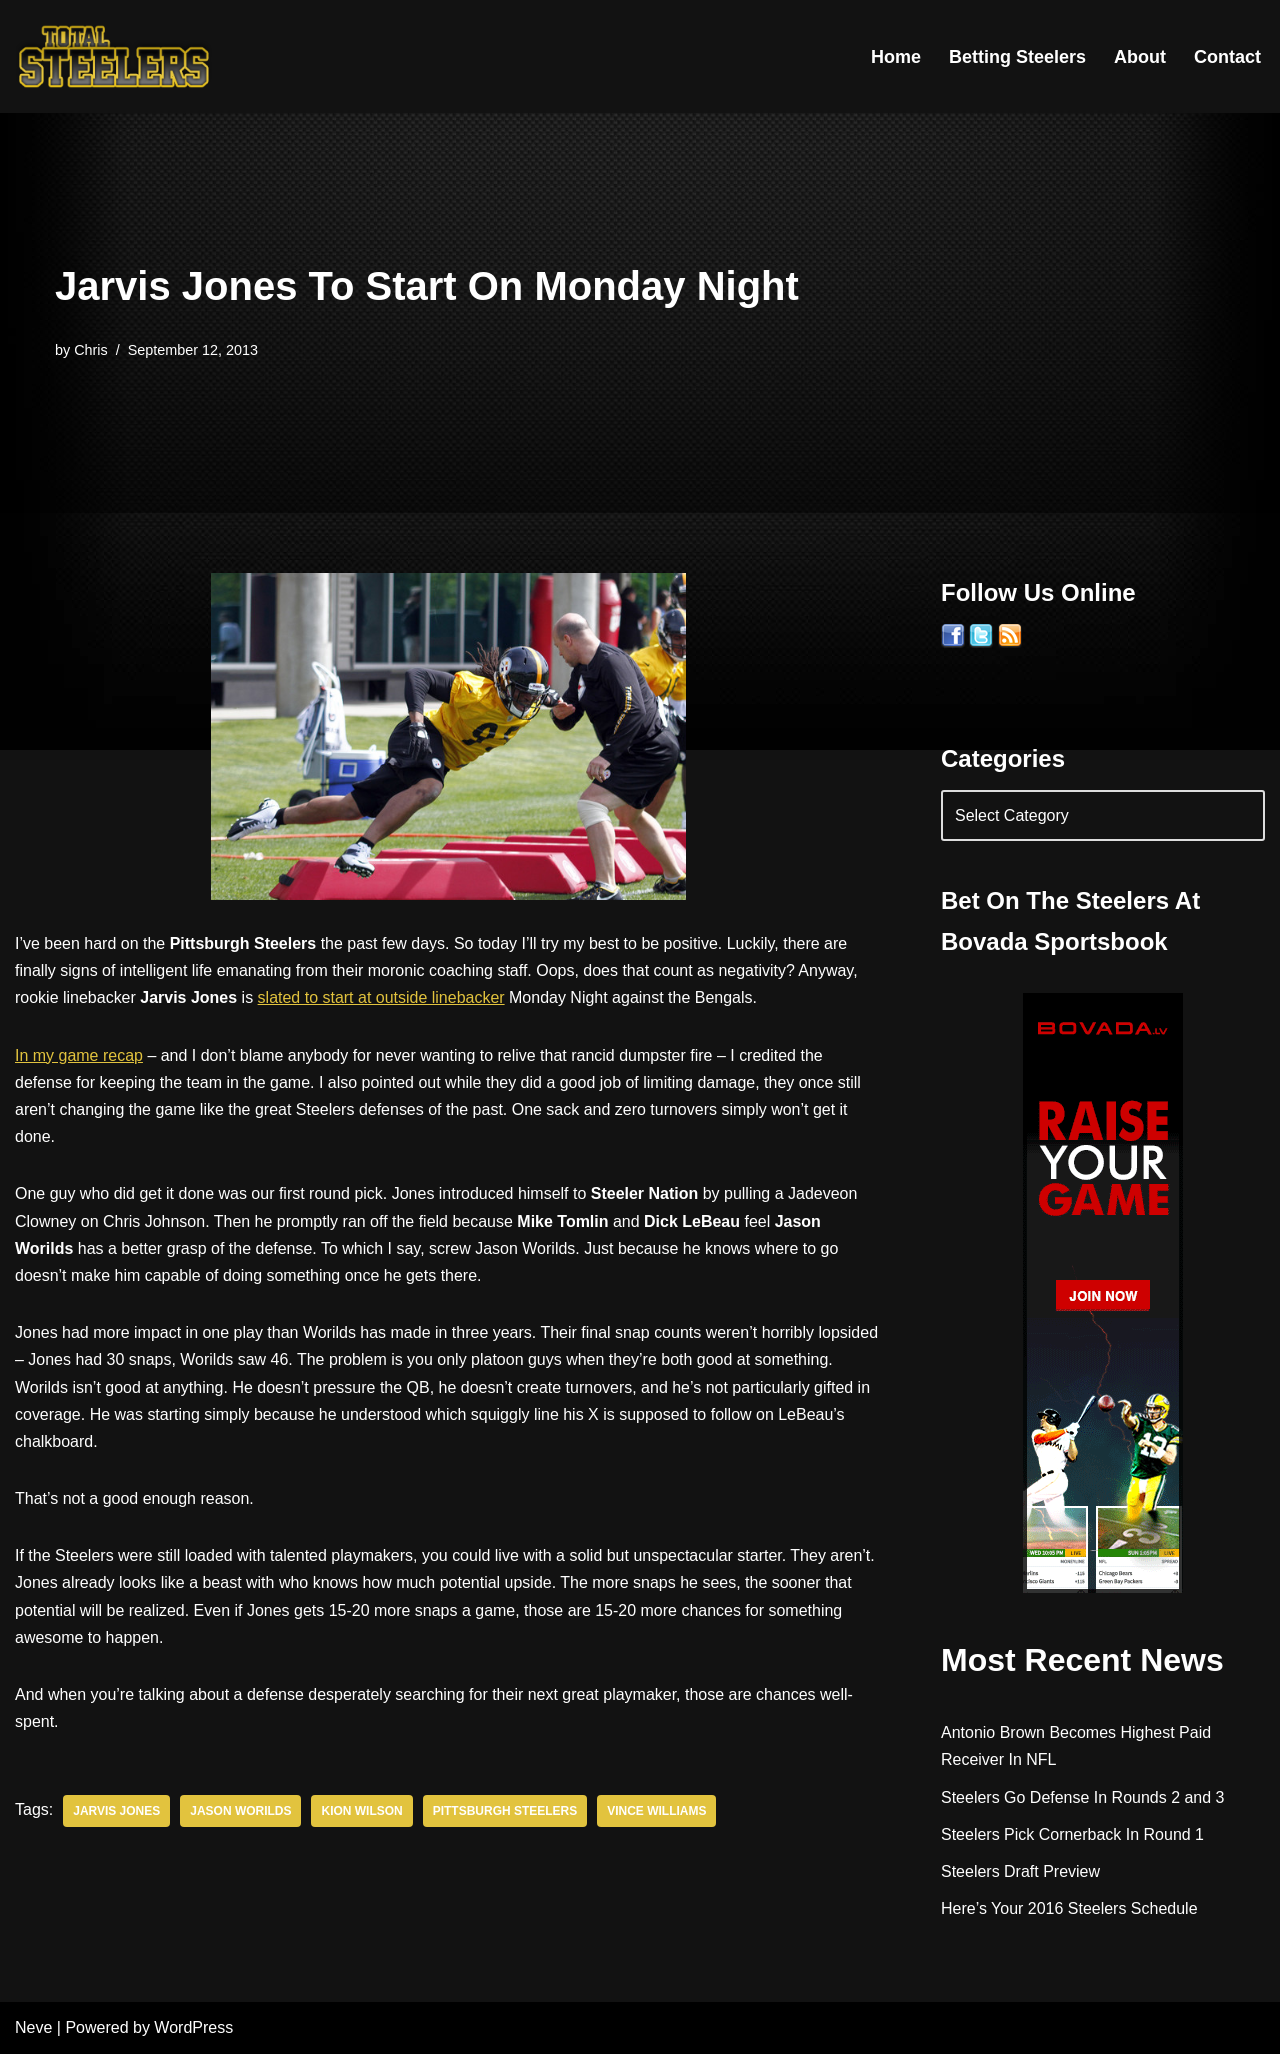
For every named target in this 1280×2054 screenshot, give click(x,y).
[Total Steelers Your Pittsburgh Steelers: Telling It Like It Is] (115, 56)
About (1140, 57)
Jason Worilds (240, 1811)
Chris (91, 350)
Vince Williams (657, 1811)
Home (896, 57)
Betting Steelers (1017, 57)
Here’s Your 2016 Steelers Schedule (1069, 1908)
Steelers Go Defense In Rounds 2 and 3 (1083, 1797)
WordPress (193, 2028)
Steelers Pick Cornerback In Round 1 (1072, 1834)
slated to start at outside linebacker (381, 997)
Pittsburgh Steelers (505, 1811)
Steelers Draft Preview (1020, 1871)
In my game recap (79, 1055)
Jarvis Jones (116, 1811)
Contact (1227, 57)
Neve (33, 2028)
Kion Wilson (362, 1811)
